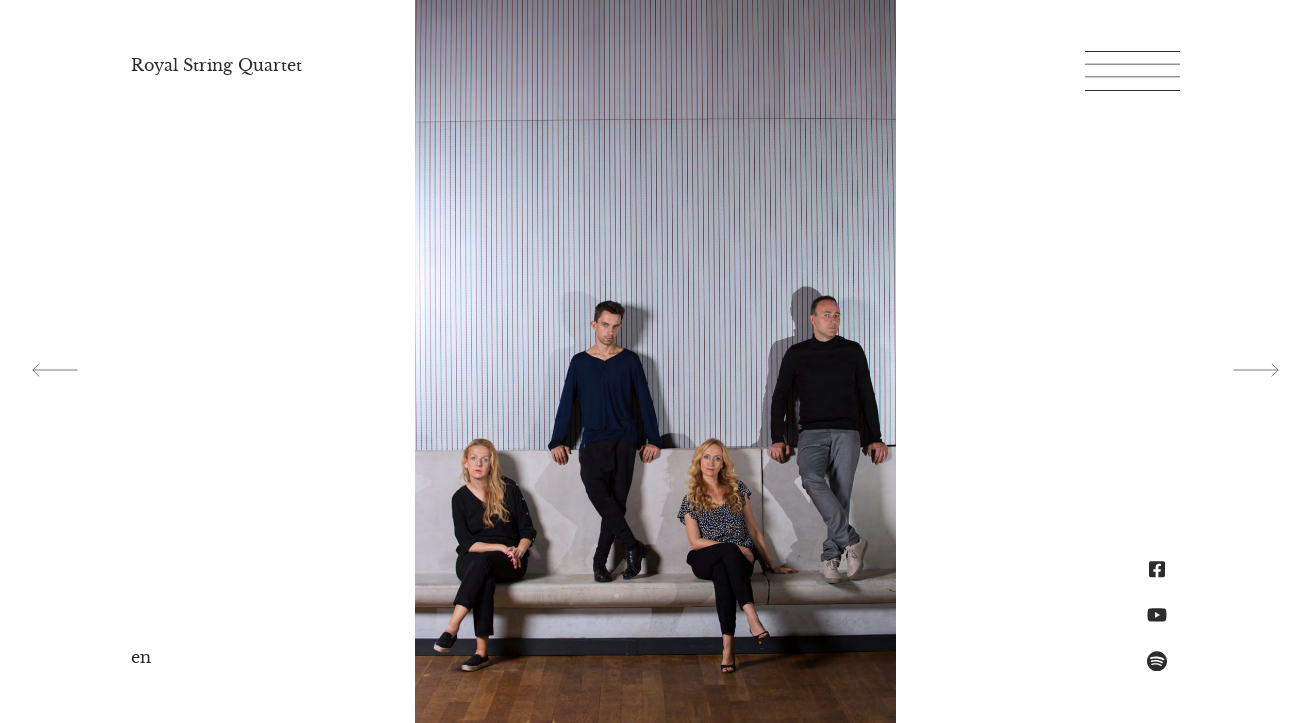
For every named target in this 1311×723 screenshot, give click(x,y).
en (141, 657)
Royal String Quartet (216, 65)
